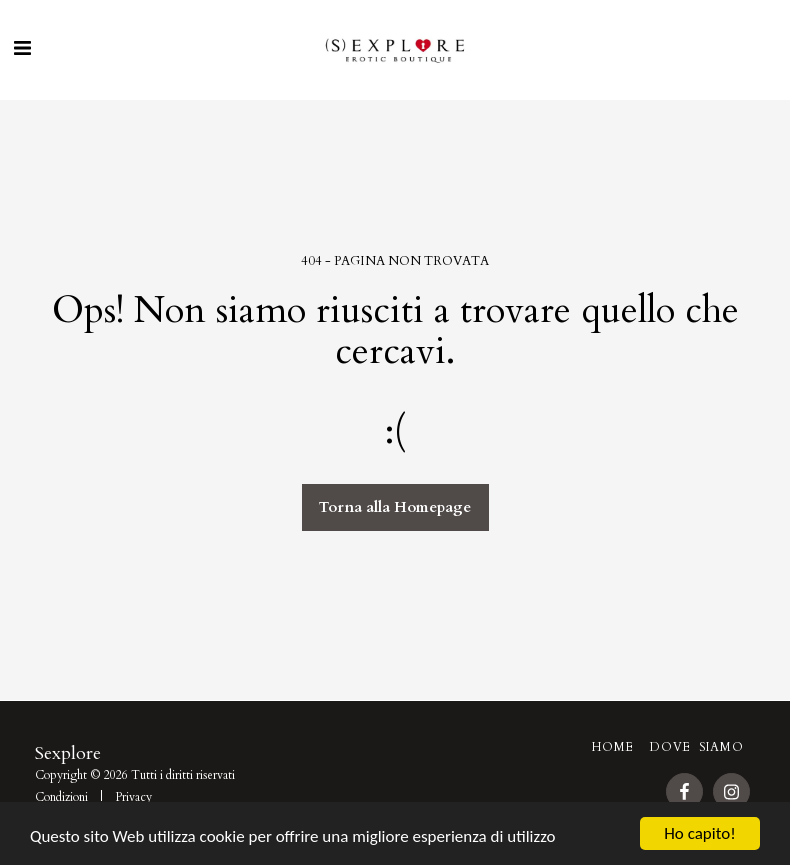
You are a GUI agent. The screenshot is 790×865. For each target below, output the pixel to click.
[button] (22, 48)
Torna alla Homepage (395, 507)
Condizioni (61, 797)
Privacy (133, 797)
